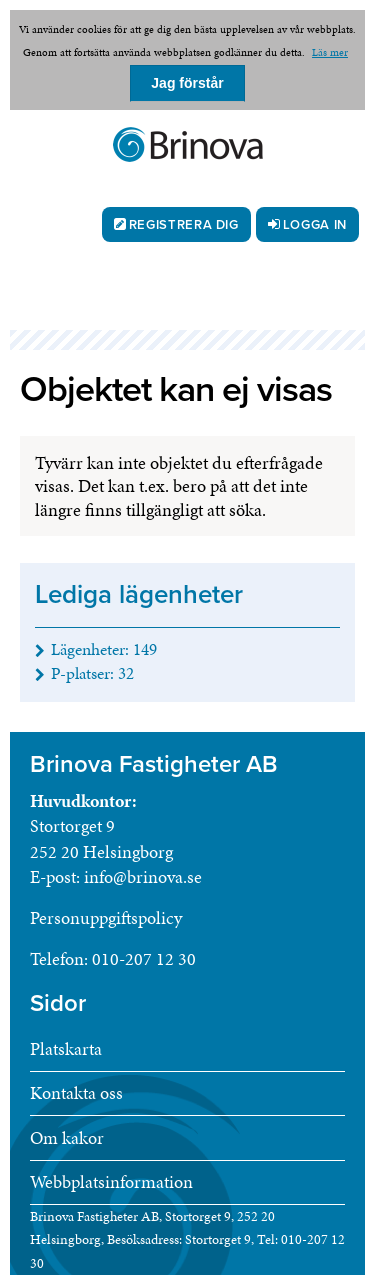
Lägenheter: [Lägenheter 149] (104, 649)
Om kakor (67, 1137)
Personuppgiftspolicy (106, 917)
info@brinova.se (143, 876)
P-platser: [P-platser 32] (92, 673)
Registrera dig (184, 225)
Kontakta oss (76, 1092)
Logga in (315, 225)
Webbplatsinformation (111, 1181)
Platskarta (66, 1048)
